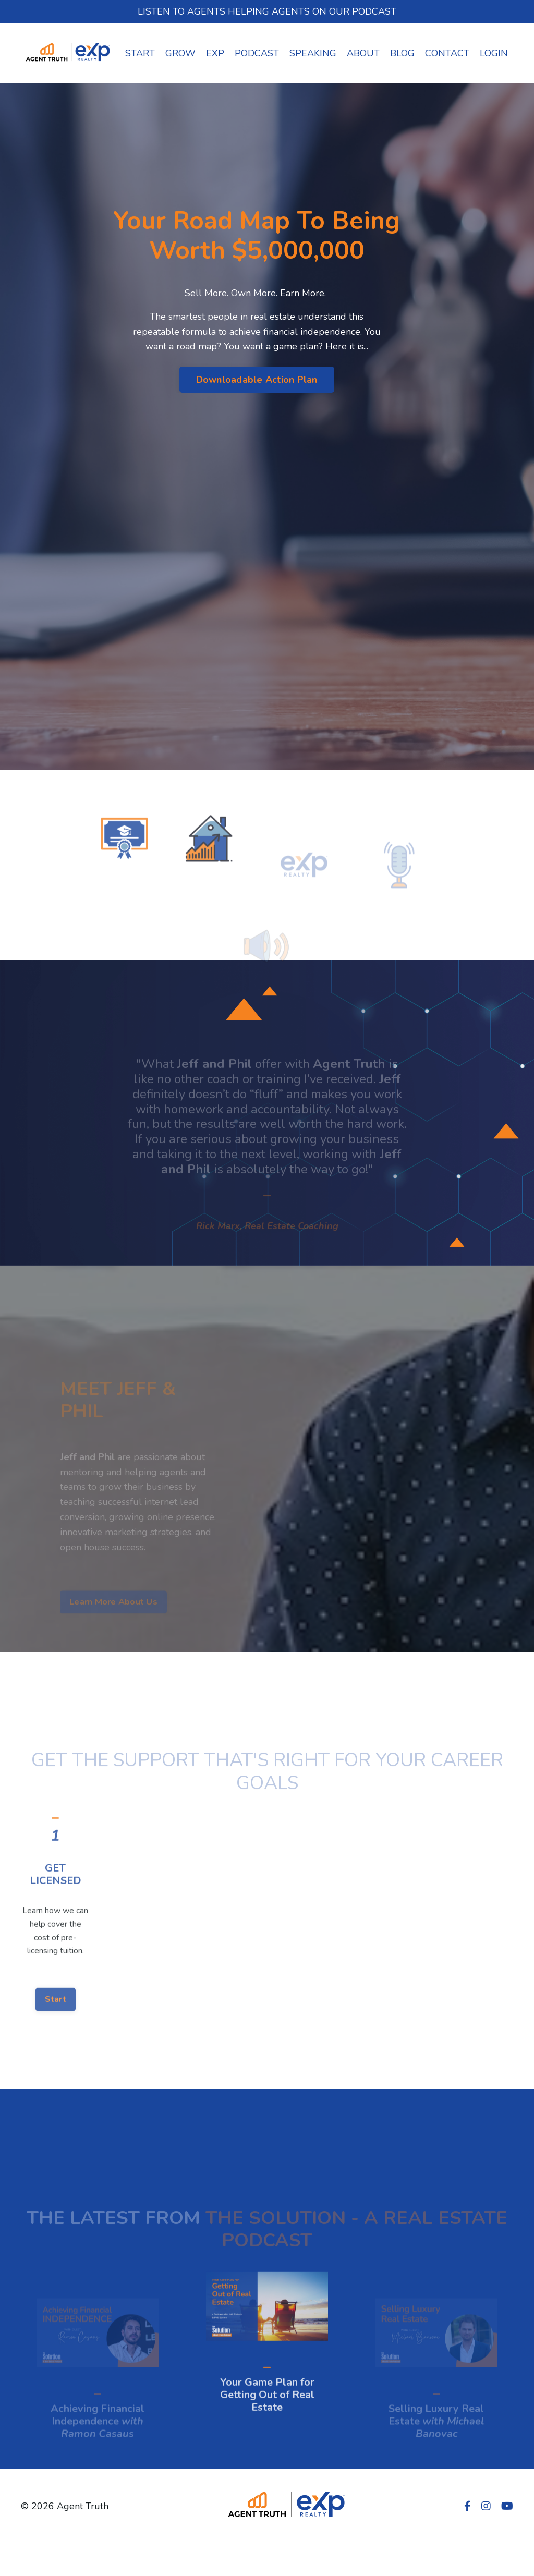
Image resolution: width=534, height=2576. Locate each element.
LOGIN (494, 53)
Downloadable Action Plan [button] (257, 379)
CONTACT (447, 53)
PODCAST (257, 53)
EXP (215, 53)
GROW (180, 53)
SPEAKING (312, 53)
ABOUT (363, 53)
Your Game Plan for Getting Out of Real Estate (267, 2435)
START (140, 53)
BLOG (402, 53)
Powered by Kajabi (482, 2549)
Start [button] (55, 2040)
